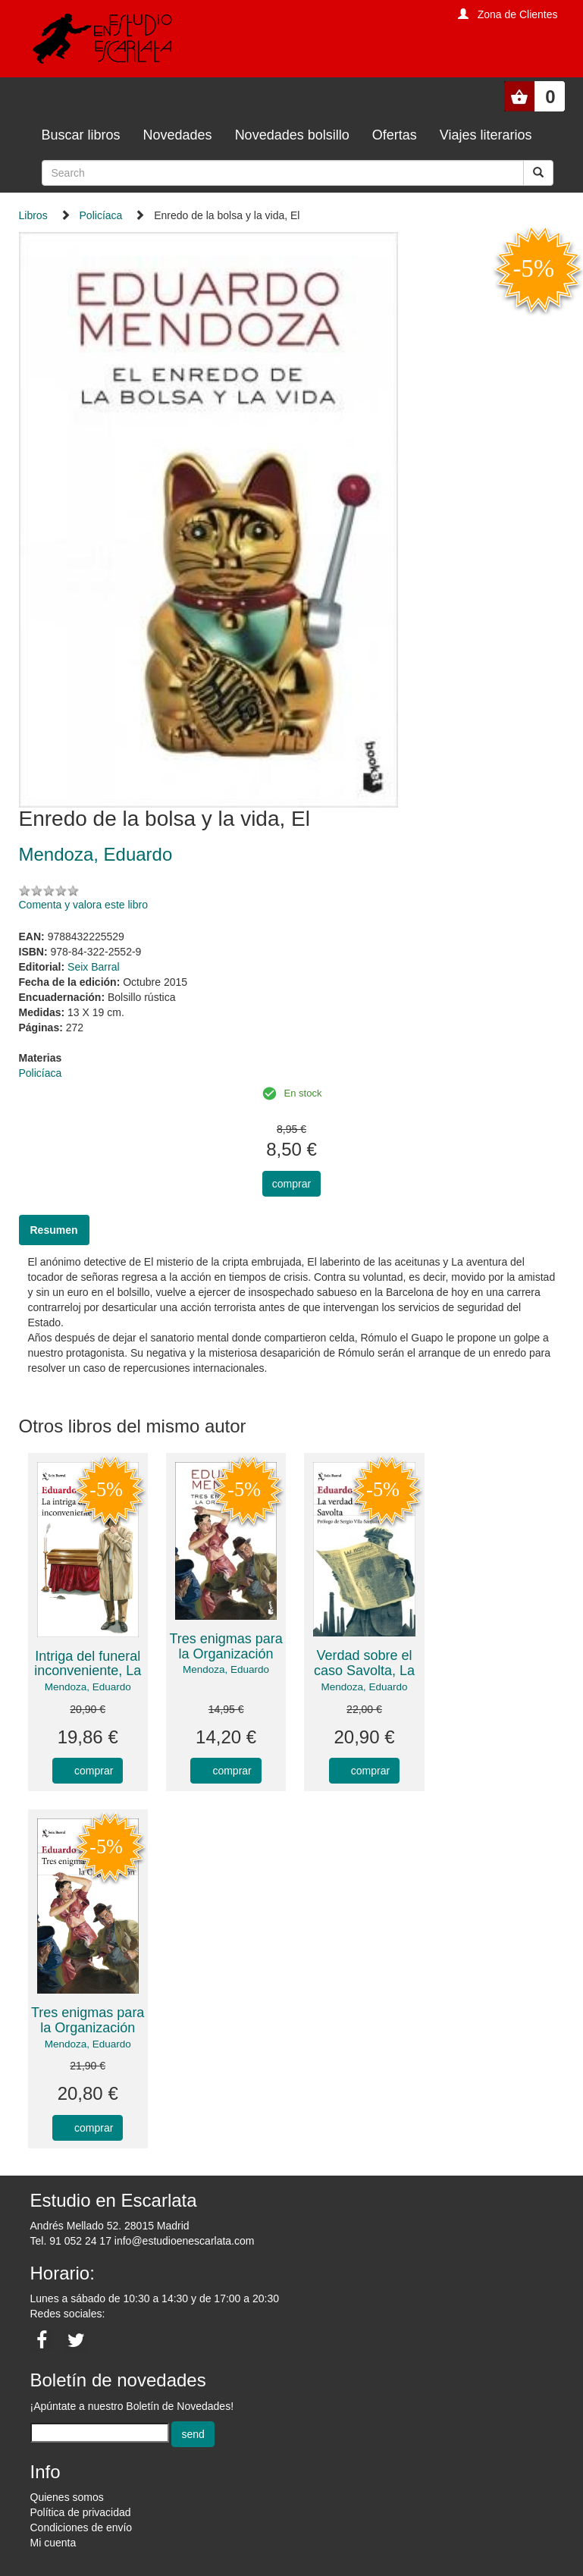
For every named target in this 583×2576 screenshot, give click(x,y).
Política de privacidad (80, 2512)
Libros (33, 215)
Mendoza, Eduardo (88, 1687)
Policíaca (101, 215)
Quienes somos (67, 2497)
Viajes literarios (486, 135)
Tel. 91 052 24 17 (70, 2241)
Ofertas (394, 135)
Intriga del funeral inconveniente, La (87, 1664)
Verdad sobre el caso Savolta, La (364, 1663)
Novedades (177, 135)
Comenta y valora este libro (83, 905)
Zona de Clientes (518, 14)
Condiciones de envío (81, 2527)
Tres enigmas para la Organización (225, 1646)
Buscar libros (81, 135)
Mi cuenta (53, 2543)
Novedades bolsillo (292, 135)
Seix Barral (93, 967)
